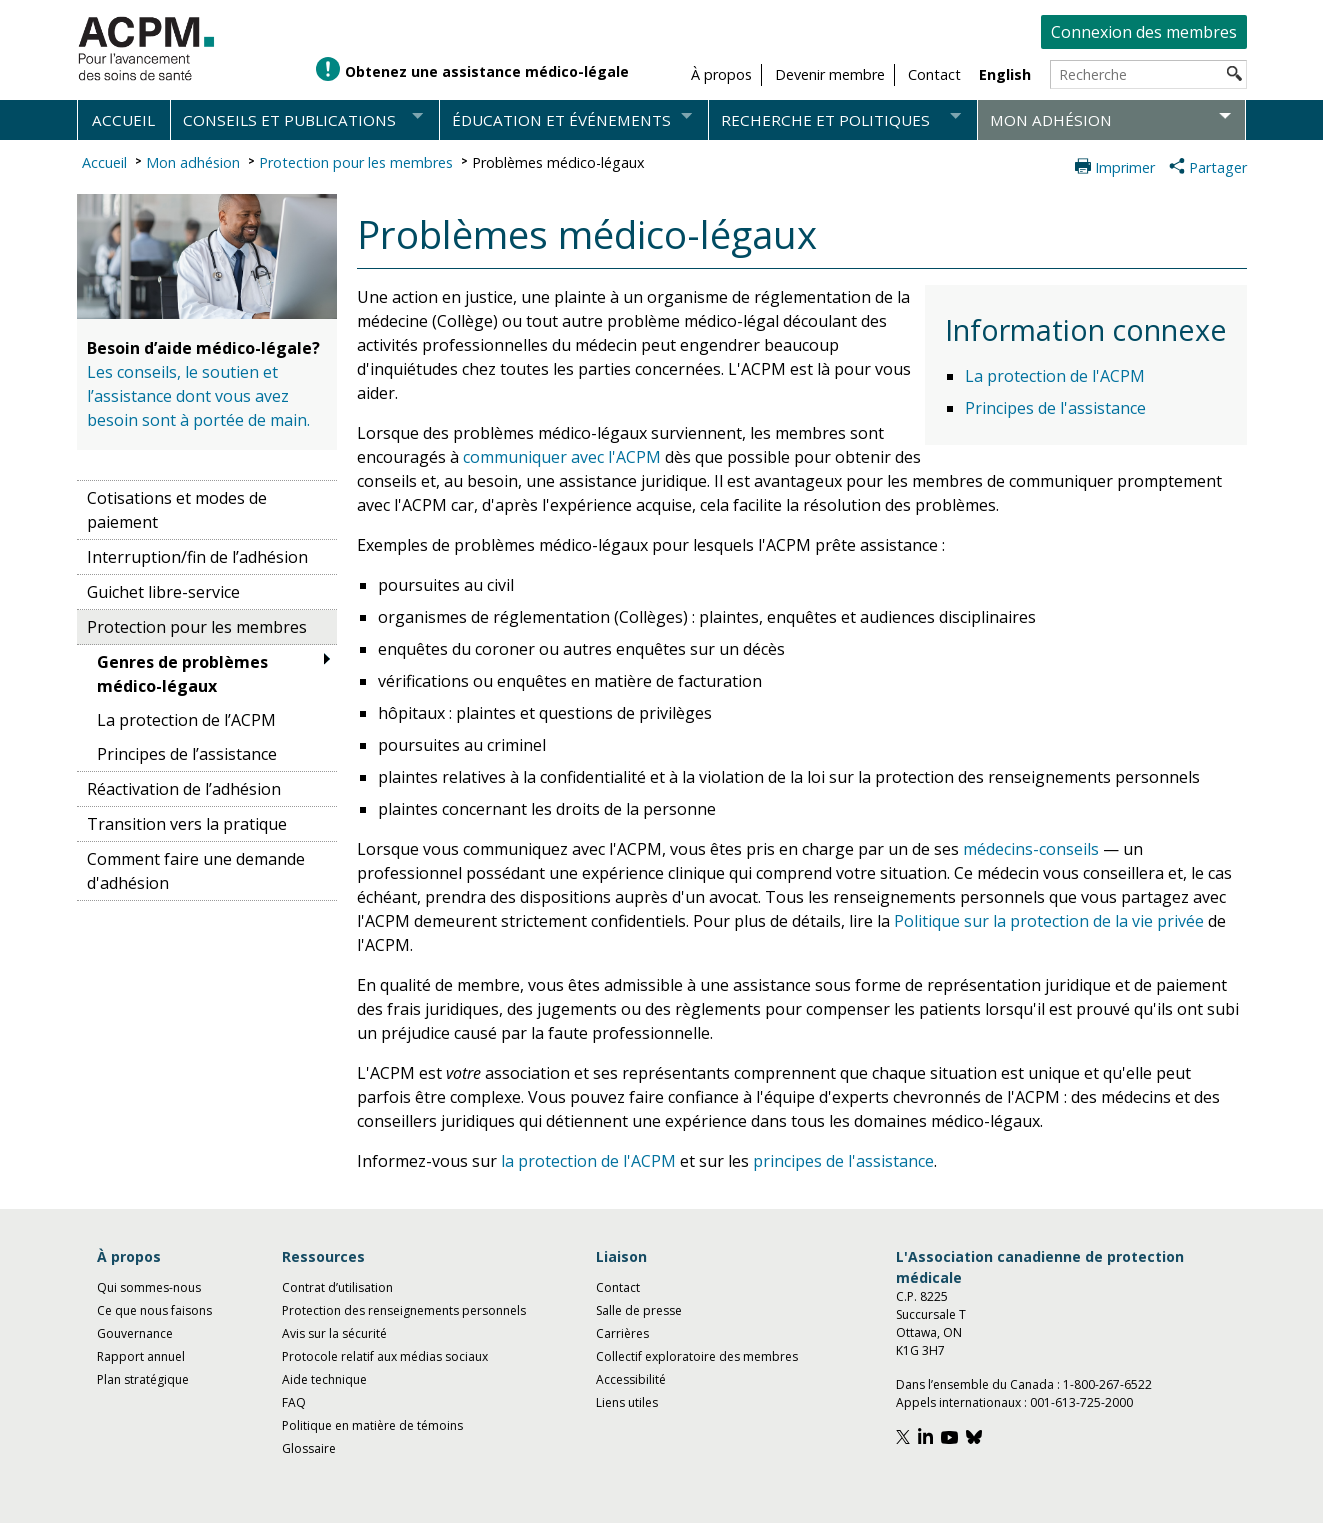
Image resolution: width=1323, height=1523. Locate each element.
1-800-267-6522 (1107, 1384)
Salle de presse (639, 1310)
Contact (618, 1287)
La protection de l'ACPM (1055, 376)
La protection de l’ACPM (186, 720)
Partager (1218, 167)
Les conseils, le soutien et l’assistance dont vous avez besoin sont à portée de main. (198, 396)
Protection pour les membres (356, 162)
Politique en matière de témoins (372, 1425)
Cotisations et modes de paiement (177, 510)
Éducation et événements (561, 120)
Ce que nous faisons (154, 1310)
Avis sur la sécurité (334, 1333)
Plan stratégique (143, 1379)
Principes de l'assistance (1055, 408)
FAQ (294, 1402)
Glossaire (309, 1448)
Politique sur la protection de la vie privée (1049, 921)
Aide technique (324, 1379)
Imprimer (1125, 167)
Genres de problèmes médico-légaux (182, 674)
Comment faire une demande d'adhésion (196, 871)
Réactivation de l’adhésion (184, 789)
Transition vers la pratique (187, 824)
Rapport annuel (141, 1356)
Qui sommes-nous (149, 1287)
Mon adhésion (1051, 120)
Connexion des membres (1144, 32)
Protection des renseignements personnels (404, 1310)
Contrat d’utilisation (337, 1287)
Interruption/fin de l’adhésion (197, 557)
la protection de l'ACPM (588, 1161)
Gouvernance (135, 1333)
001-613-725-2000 (1081, 1402)
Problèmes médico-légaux (558, 162)
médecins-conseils (1031, 849)
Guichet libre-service (163, 592)
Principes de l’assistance (187, 754)
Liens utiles (627, 1402)
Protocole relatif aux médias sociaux (385, 1356)
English (1005, 74)
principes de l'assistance (843, 1161)
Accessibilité (631, 1379)
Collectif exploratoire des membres (697, 1356)
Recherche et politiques (825, 120)
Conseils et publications (289, 120)
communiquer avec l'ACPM (562, 457)
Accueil (123, 120)
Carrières (622, 1333)
